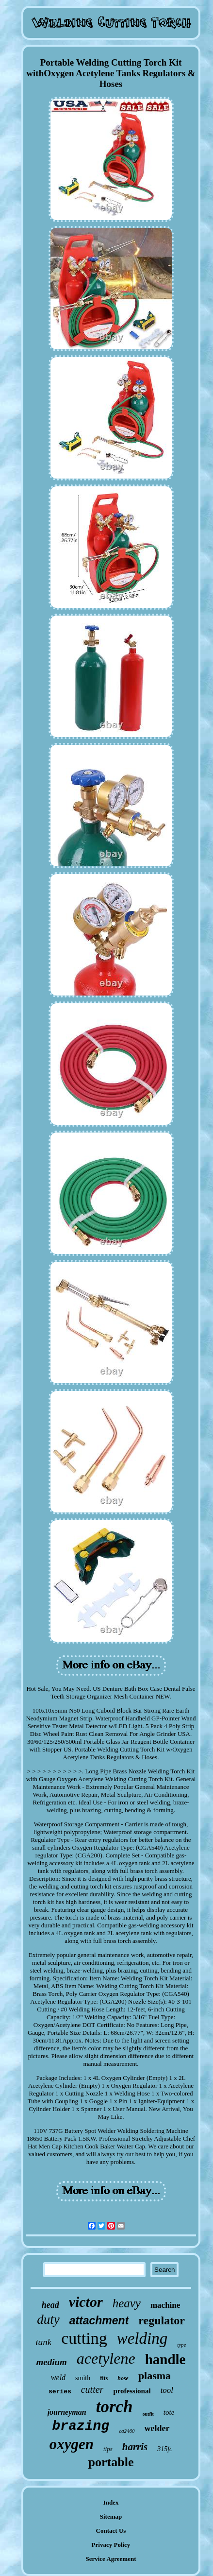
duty (48, 2319)
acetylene (106, 2358)
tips (108, 2449)
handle (165, 2359)
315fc (164, 2449)
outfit (148, 2414)
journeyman (67, 2412)
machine (165, 2305)
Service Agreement (110, 2558)
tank (44, 2342)
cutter (92, 2389)
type (181, 2345)
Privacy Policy (111, 2544)
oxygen (71, 2444)
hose (123, 2378)
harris (135, 2447)
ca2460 (126, 2431)
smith (82, 2378)
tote (169, 2412)
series (60, 2391)
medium (51, 2362)
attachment (99, 2320)
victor (86, 2302)
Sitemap (111, 2516)
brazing (81, 2426)
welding (142, 2338)
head (50, 2305)
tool (167, 2390)
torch (114, 2406)
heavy (127, 2303)
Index (111, 2502)
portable (111, 2462)
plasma (154, 2376)
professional (131, 2391)
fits (104, 2378)
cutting (84, 2338)
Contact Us (111, 2530)
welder (157, 2428)
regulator (161, 2320)
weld (58, 2377)
